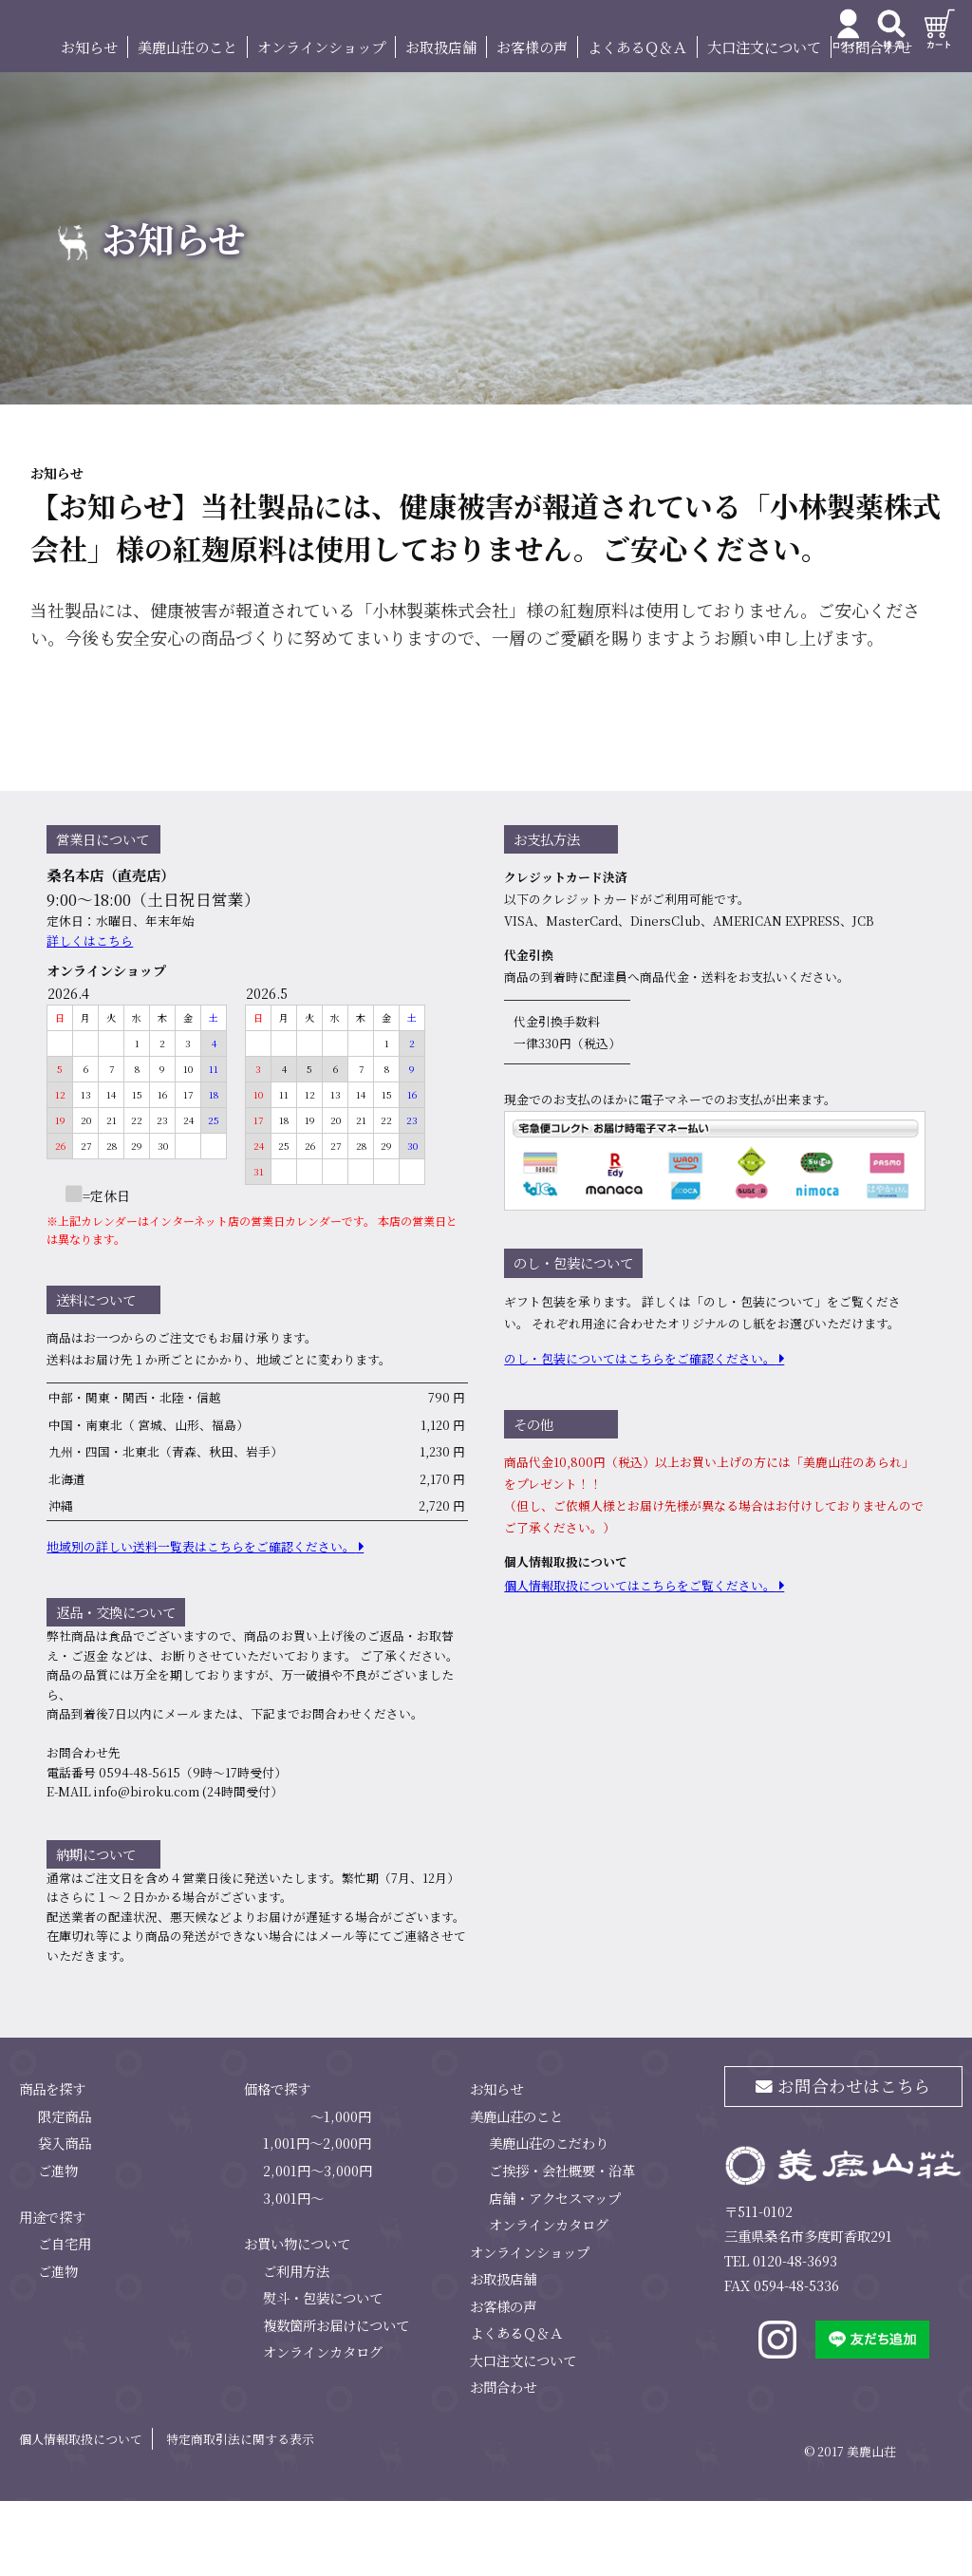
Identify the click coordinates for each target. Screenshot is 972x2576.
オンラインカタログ (323, 2427)
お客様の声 (532, 122)
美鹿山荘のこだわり (548, 2218)
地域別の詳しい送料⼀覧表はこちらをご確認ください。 (201, 1622)
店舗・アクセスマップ (555, 2273)
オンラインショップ (321, 122)
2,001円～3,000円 (317, 2245)
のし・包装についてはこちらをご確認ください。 (640, 1434)
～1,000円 (340, 2191)
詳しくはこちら (90, 1015)
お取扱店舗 (441, 122)
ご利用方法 (296, 2346)
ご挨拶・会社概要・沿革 (562, 2245)
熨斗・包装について (323, 2373)
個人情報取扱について (80, 2514)
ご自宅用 (64, 2318)
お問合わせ (876, 122)
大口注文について (764, 122)
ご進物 (58, 2245)
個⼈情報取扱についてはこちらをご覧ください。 (640, 1661)
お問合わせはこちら (843, 2161)
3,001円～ (293, 2273)
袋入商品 (64, 2218)
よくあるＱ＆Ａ (637, 122)
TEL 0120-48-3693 (780, 2336)
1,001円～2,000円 (317, 2218)
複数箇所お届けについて (336, 2400)
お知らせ (89, 122)
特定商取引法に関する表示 (240, 2514)
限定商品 (64, 2191)
